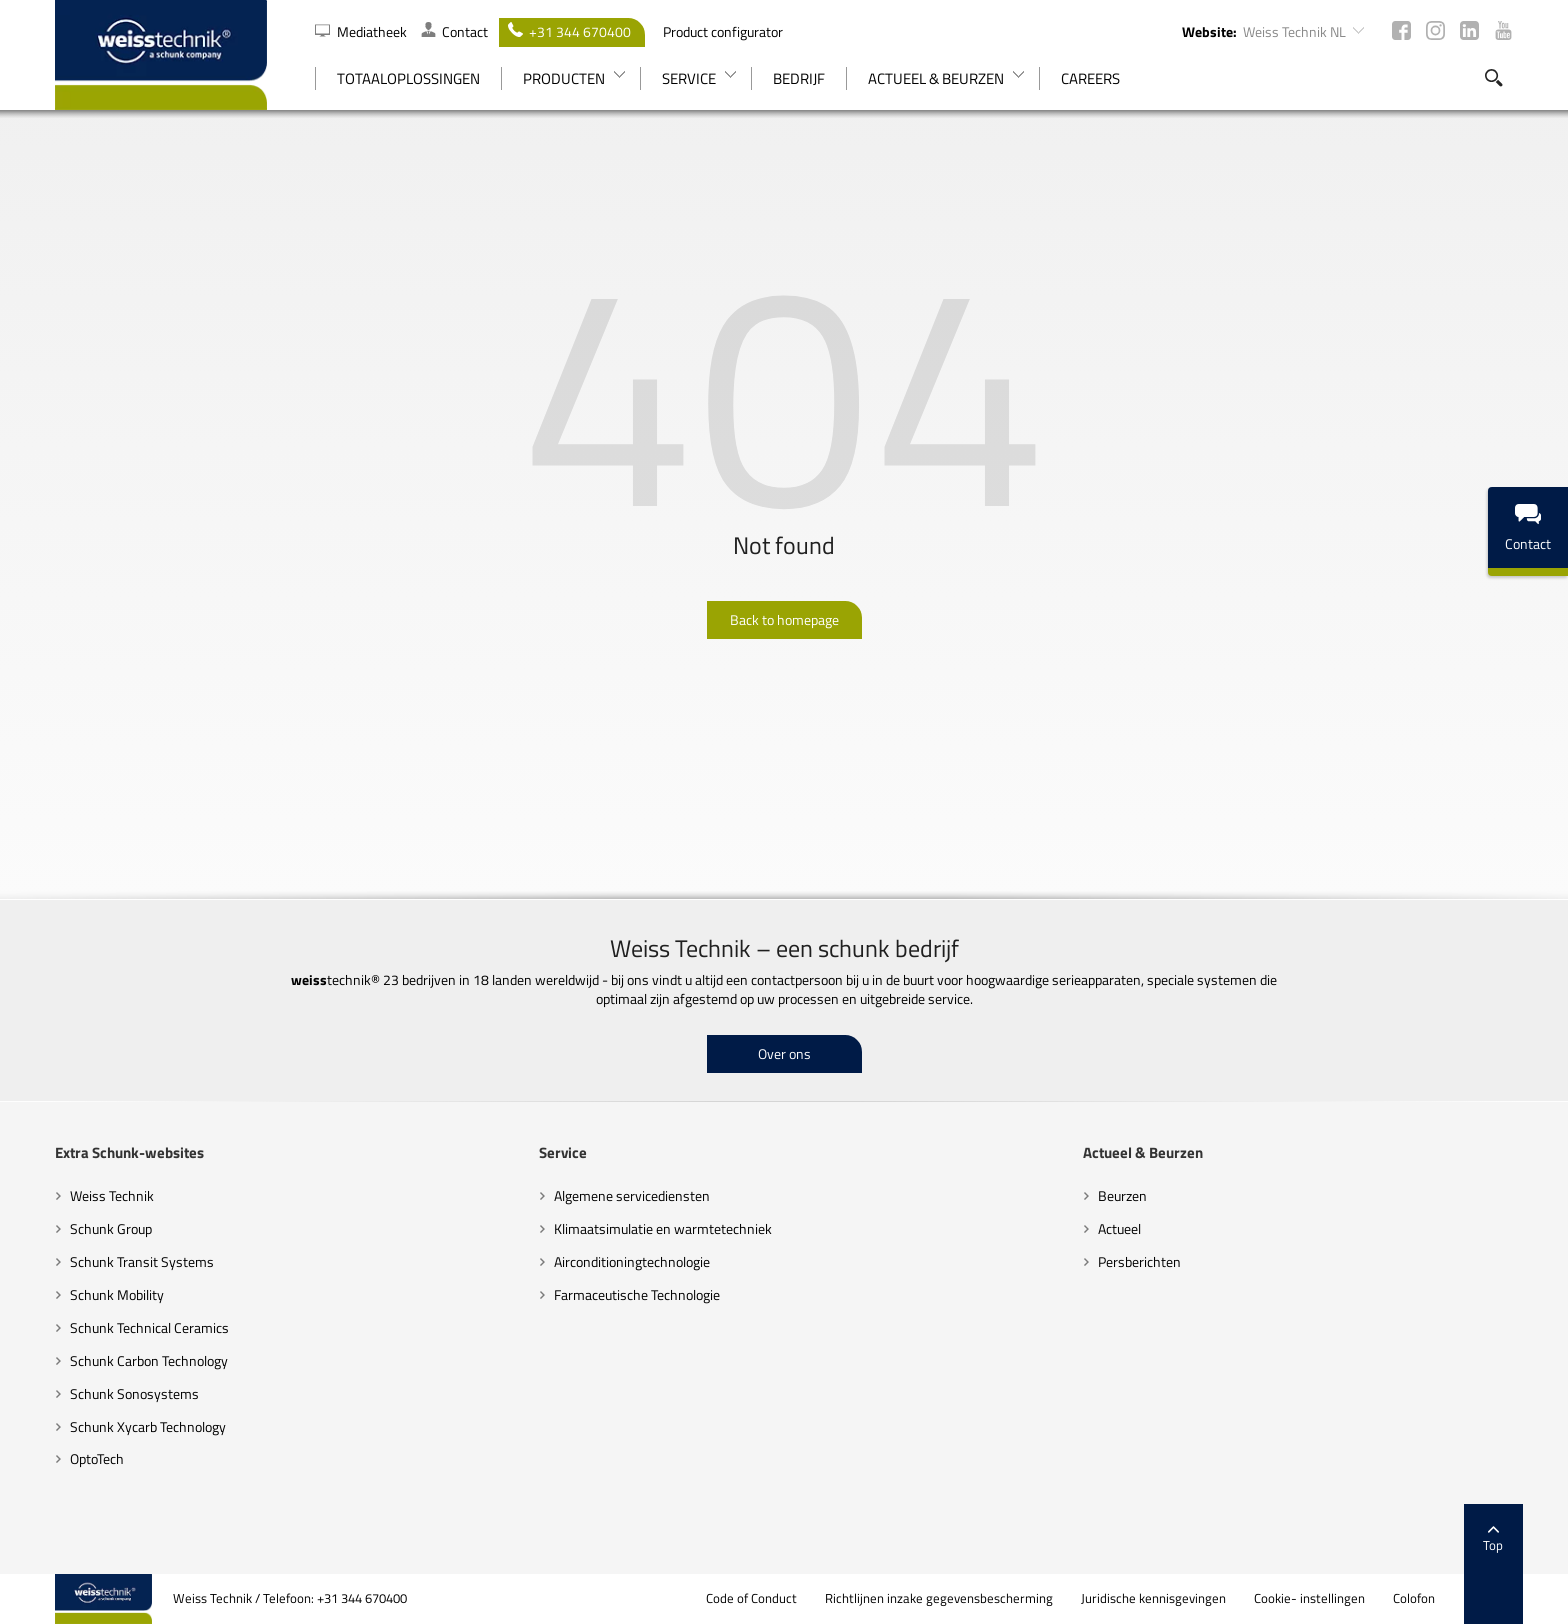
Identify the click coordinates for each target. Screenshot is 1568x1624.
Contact (454, 31)
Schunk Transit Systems (142, 1261)
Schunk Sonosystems (134, 1393)
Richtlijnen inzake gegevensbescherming (939, 1598)
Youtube (1503, 30)
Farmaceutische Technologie (637, 1294)
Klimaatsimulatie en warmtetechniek (663, 1228)
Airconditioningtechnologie (632, 1261)
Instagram (1435, 30)
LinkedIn (1469, 30)
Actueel (1119, 1228)
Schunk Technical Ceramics (149, 1327)
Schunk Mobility (117, 1294)
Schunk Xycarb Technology (148, 1426)
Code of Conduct (751, 1598)
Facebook (1401, 30)
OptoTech (97, 1458)
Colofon (1414, 1598)
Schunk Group (111, 1228)
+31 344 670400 (569, 31)
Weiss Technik (112, 1195)
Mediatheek (362, 31)
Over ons (784, 1053)
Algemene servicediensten (632, 1195)
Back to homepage (784, 619)
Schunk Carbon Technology (149, 1360)
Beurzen (1122, 1195)
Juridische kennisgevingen (1153, 1598)
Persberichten (1139, 1261)
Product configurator (723, 31)
